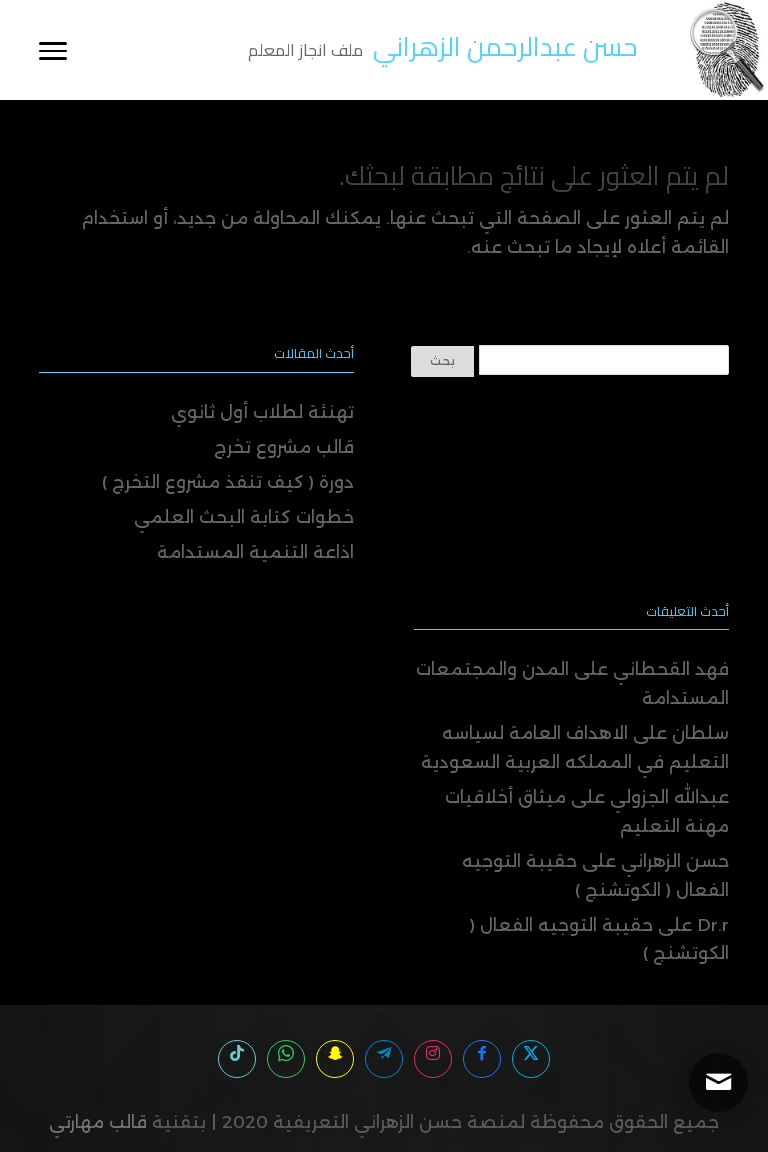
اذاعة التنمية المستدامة (255, 552)
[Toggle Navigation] (53, 49)
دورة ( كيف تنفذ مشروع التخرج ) (228, 482)
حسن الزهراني (675, 861)
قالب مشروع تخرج (284, 447)
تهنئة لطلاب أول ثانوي (262, 412)
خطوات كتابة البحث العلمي (244, 517)
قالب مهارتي (98, 1122)
